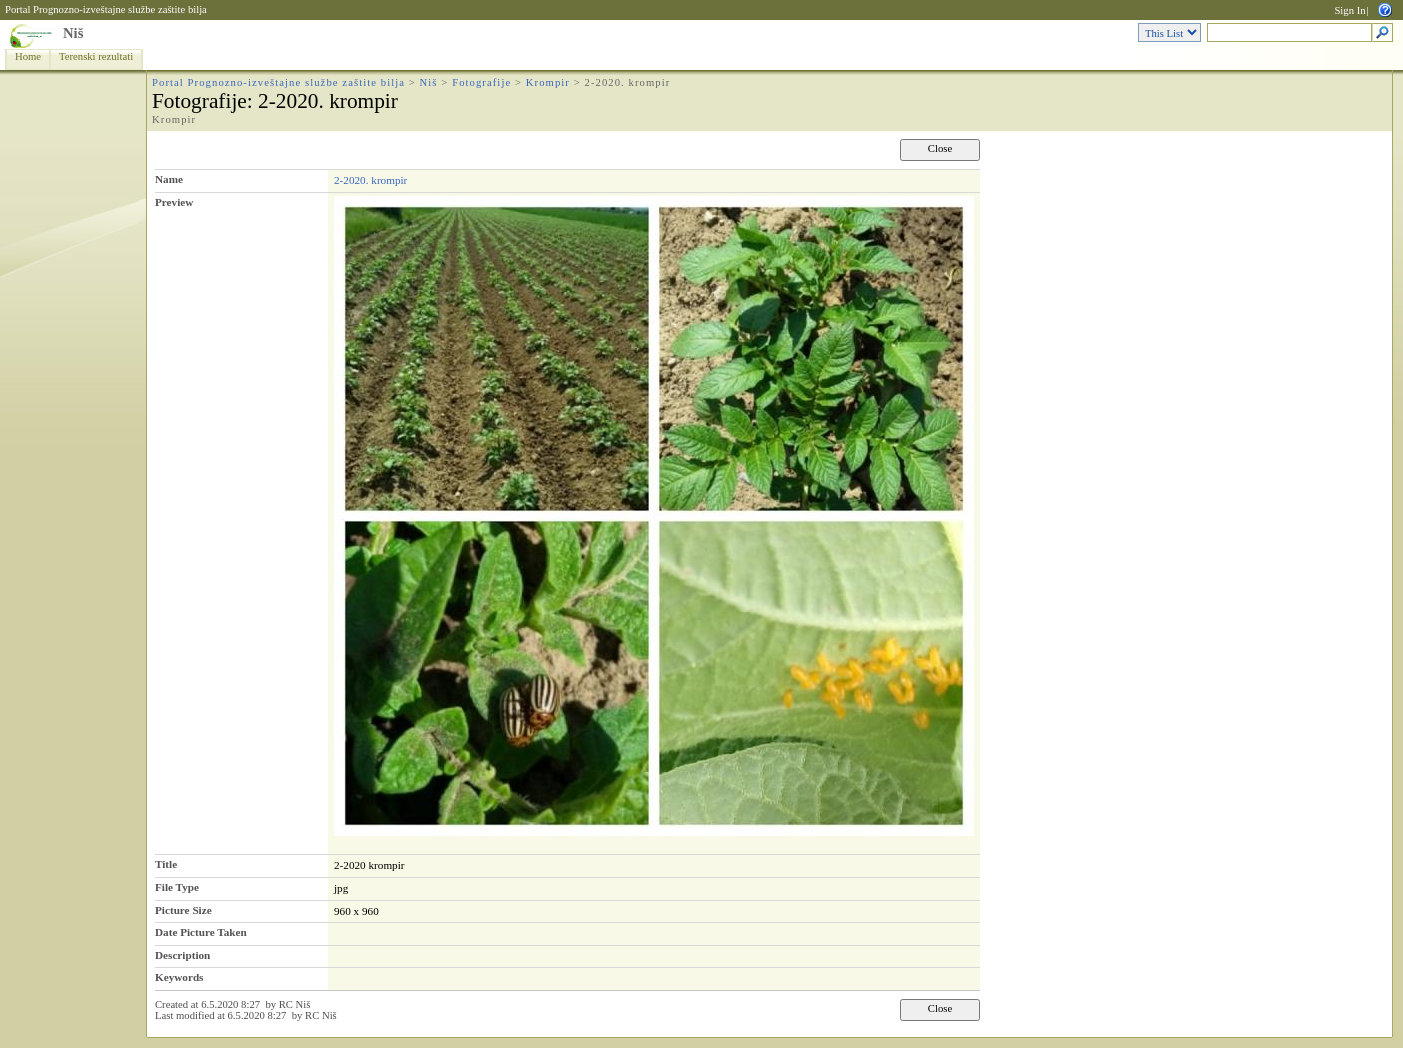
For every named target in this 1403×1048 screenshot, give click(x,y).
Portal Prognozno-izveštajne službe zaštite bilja (106, 9)
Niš (73, 33)
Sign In (1349, 10)
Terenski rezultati (96, 56)
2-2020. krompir (370, 180)
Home (28, 56)
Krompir (548, 82)
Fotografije (481, 82)
